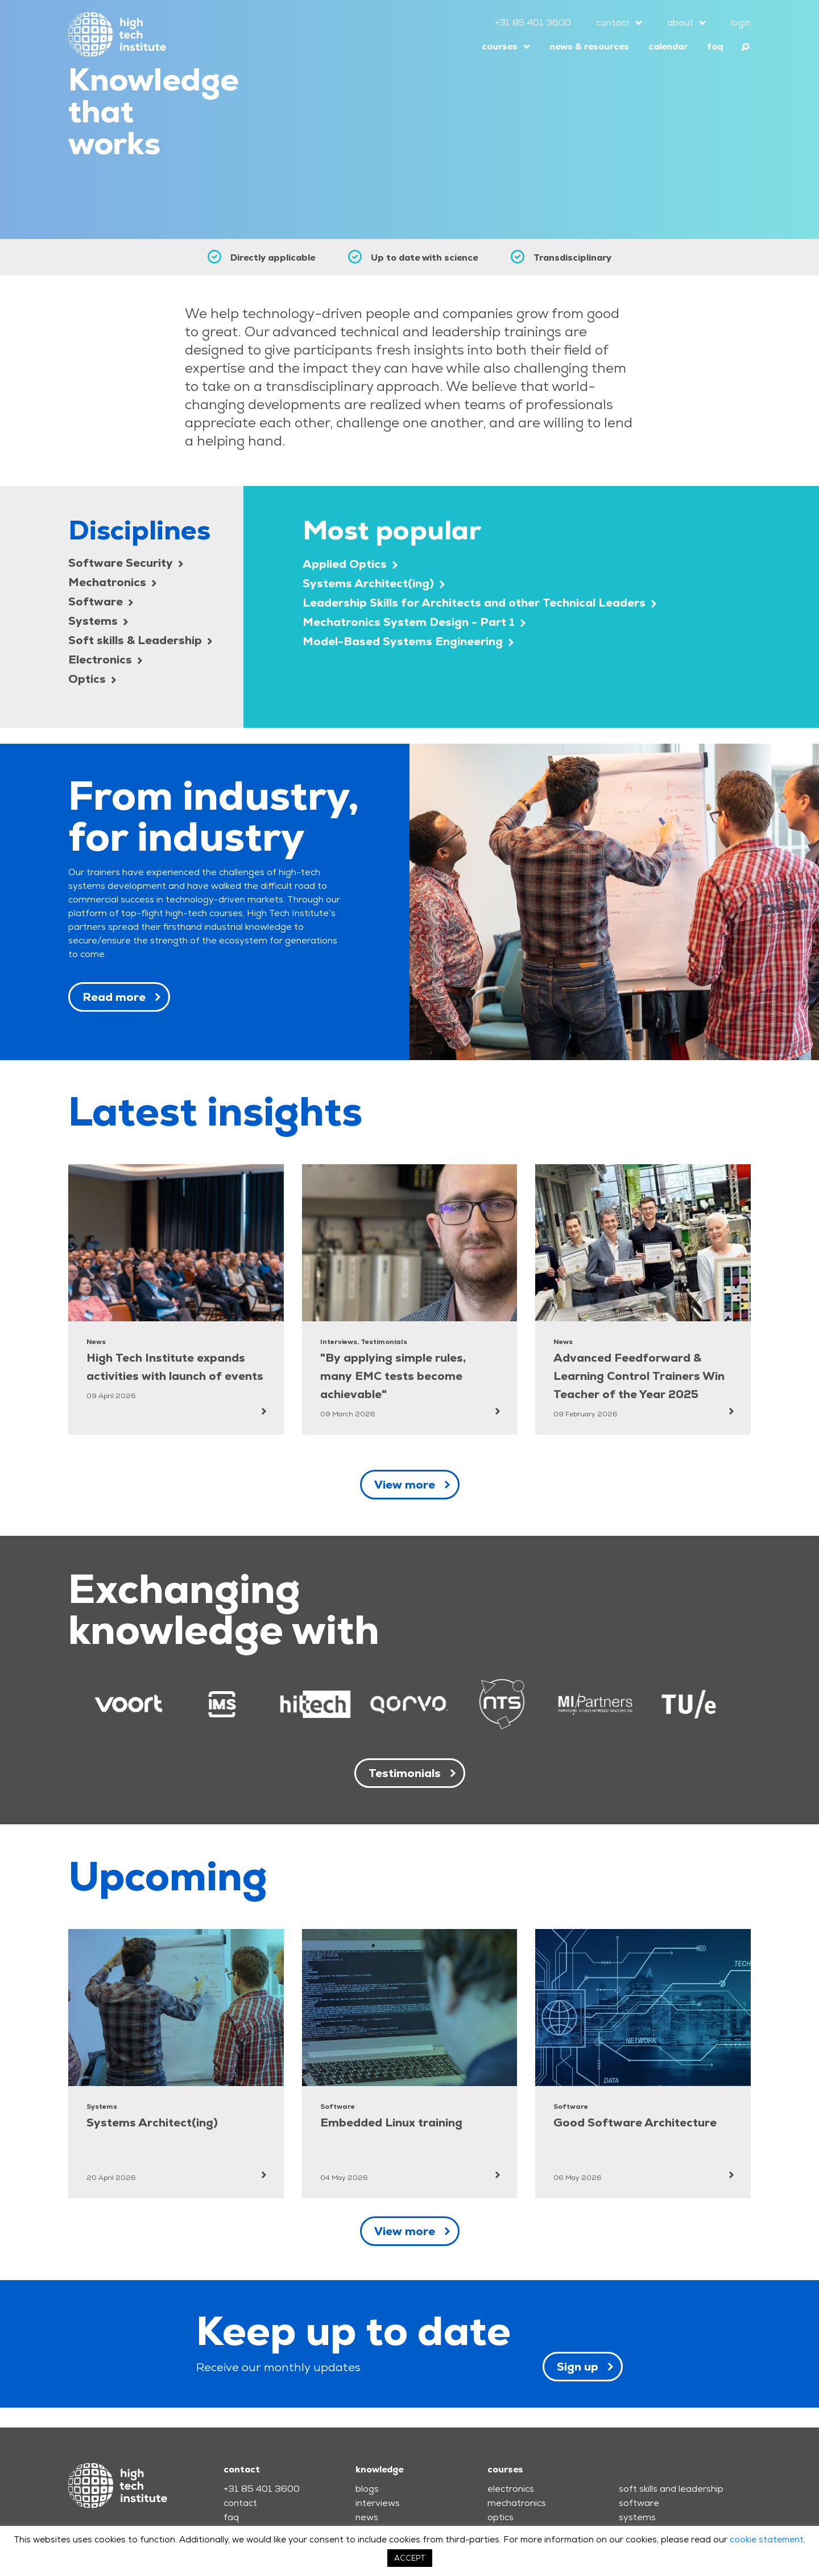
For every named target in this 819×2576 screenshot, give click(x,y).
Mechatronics (112, 582)
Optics (92, 678)
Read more (114, 997)
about (680, 22)
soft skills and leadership (671, 2489)
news (366, 2517)
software (639, 2503)
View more (404, 1484)
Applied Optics (350, 564)
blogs (367, 2489)
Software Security (125, 562)
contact (613, 22)
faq (715, 46)
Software (100, 601)
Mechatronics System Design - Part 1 (414, 622)
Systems (98, 620)
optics (500, 2517)
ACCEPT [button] (409, 2558)
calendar (668, 46)
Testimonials (405, 1773)
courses (500, 46)
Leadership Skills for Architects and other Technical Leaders (479, 602)
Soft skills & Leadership (140, 640)
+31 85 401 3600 (533, 22)
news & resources (589, 46)
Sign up (577, 2366)
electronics (510, 2489)
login (741, 22)
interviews (377, 2503)
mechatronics (516, 2503)
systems (637, 2517)
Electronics (105, 659)
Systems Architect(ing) (374, 583)
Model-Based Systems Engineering (408, 641)
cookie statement (767, 2539)
